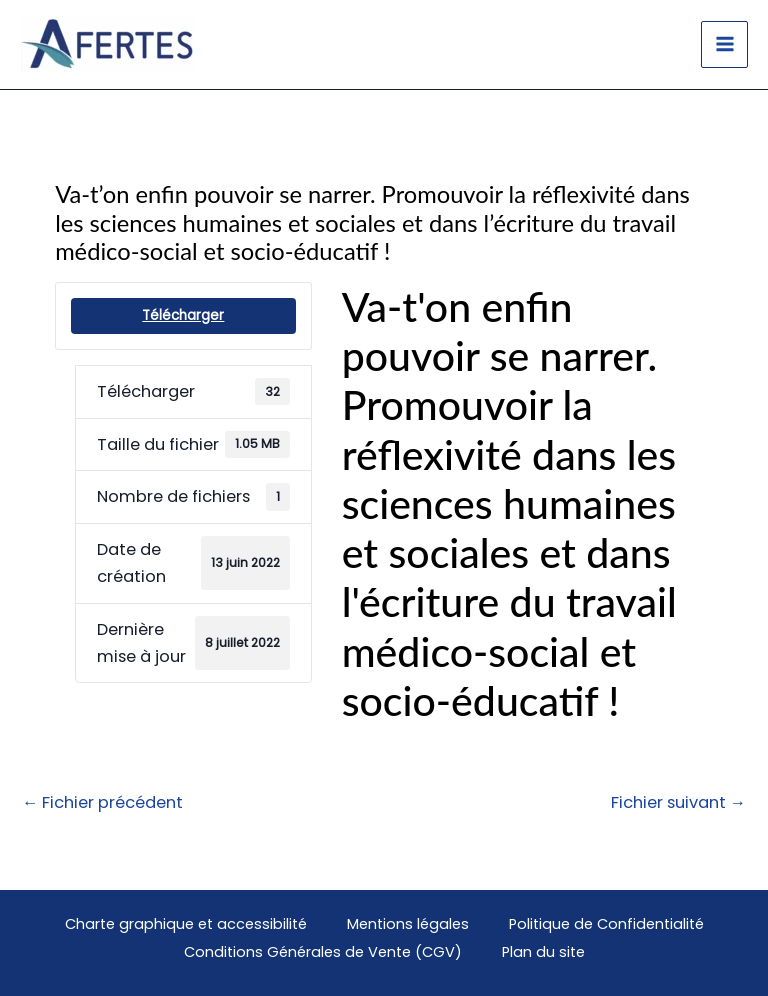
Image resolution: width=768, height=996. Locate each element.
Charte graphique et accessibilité (186, 924)
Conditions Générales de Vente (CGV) (323, 952)
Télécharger (183, 315)
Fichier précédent (102, 802)
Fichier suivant (678, 802)
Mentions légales (408, 924)
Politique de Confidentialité (606, 924)
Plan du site (543, 952)
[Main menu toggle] (724, 44)
